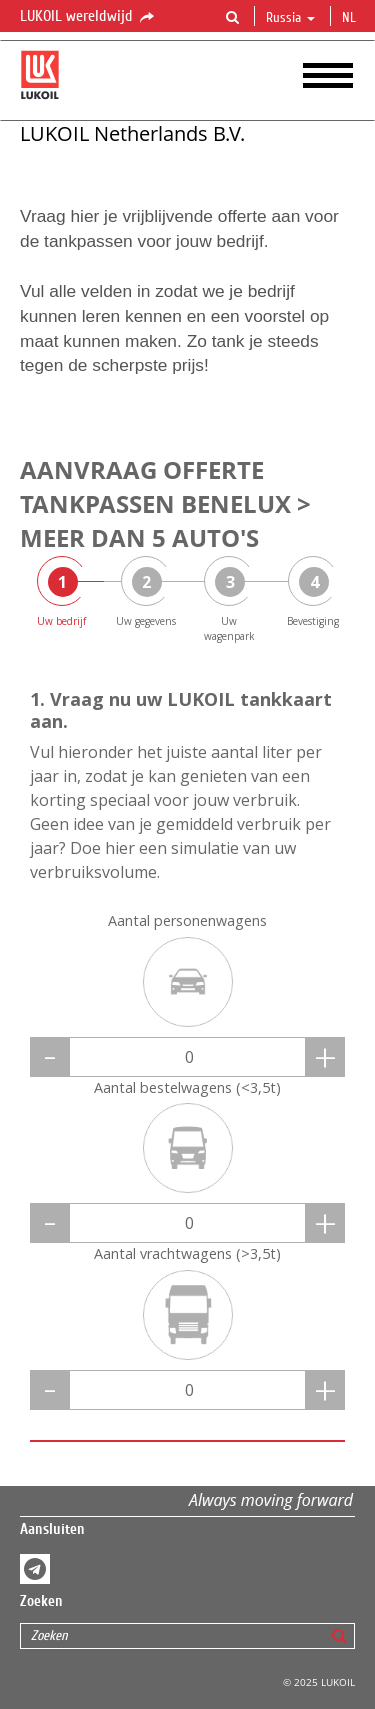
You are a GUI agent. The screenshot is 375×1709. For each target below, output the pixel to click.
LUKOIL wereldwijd (88, 17)
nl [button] (351, 18)
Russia (290, 18)
